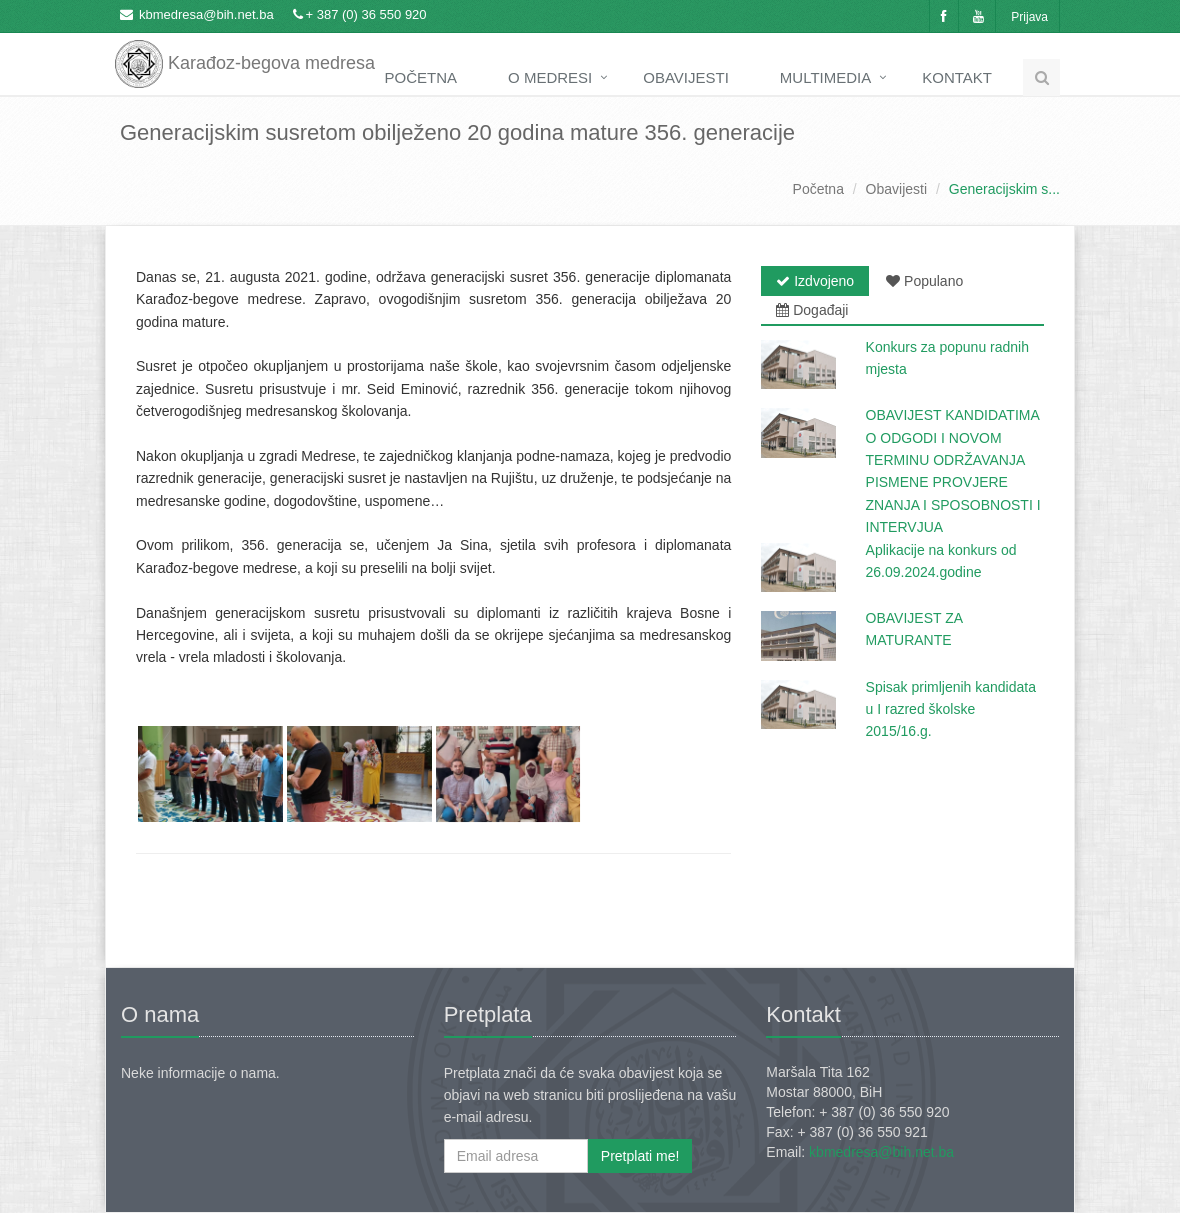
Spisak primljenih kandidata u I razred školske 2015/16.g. (951, 709)
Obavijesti (686, 77)
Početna (421, 77)
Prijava (1029, 17)
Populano (924, 281)
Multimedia (825, 77)
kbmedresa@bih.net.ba (206, 14)
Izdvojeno (815, 281)
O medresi (550, 77)
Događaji (812, 310)
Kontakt (957, 77)
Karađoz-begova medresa (245, 50)
